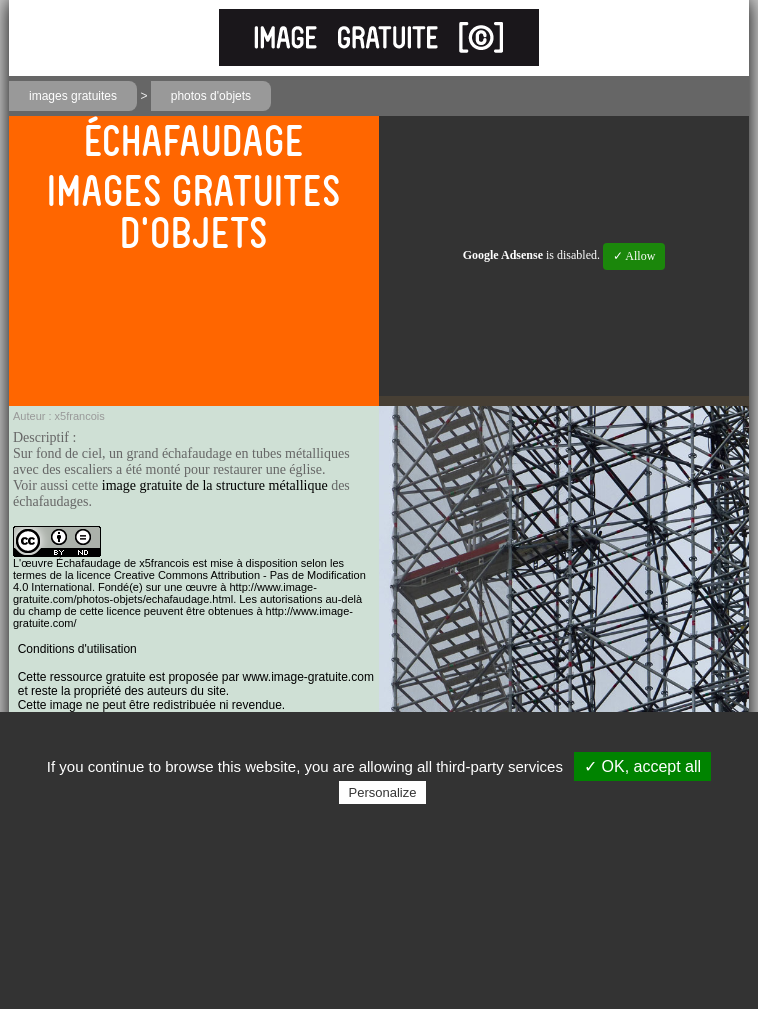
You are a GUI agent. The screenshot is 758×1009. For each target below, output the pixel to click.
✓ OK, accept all (642, 766)
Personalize (383, 792)
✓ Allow (634, 256)
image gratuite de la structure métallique (215, 485)
